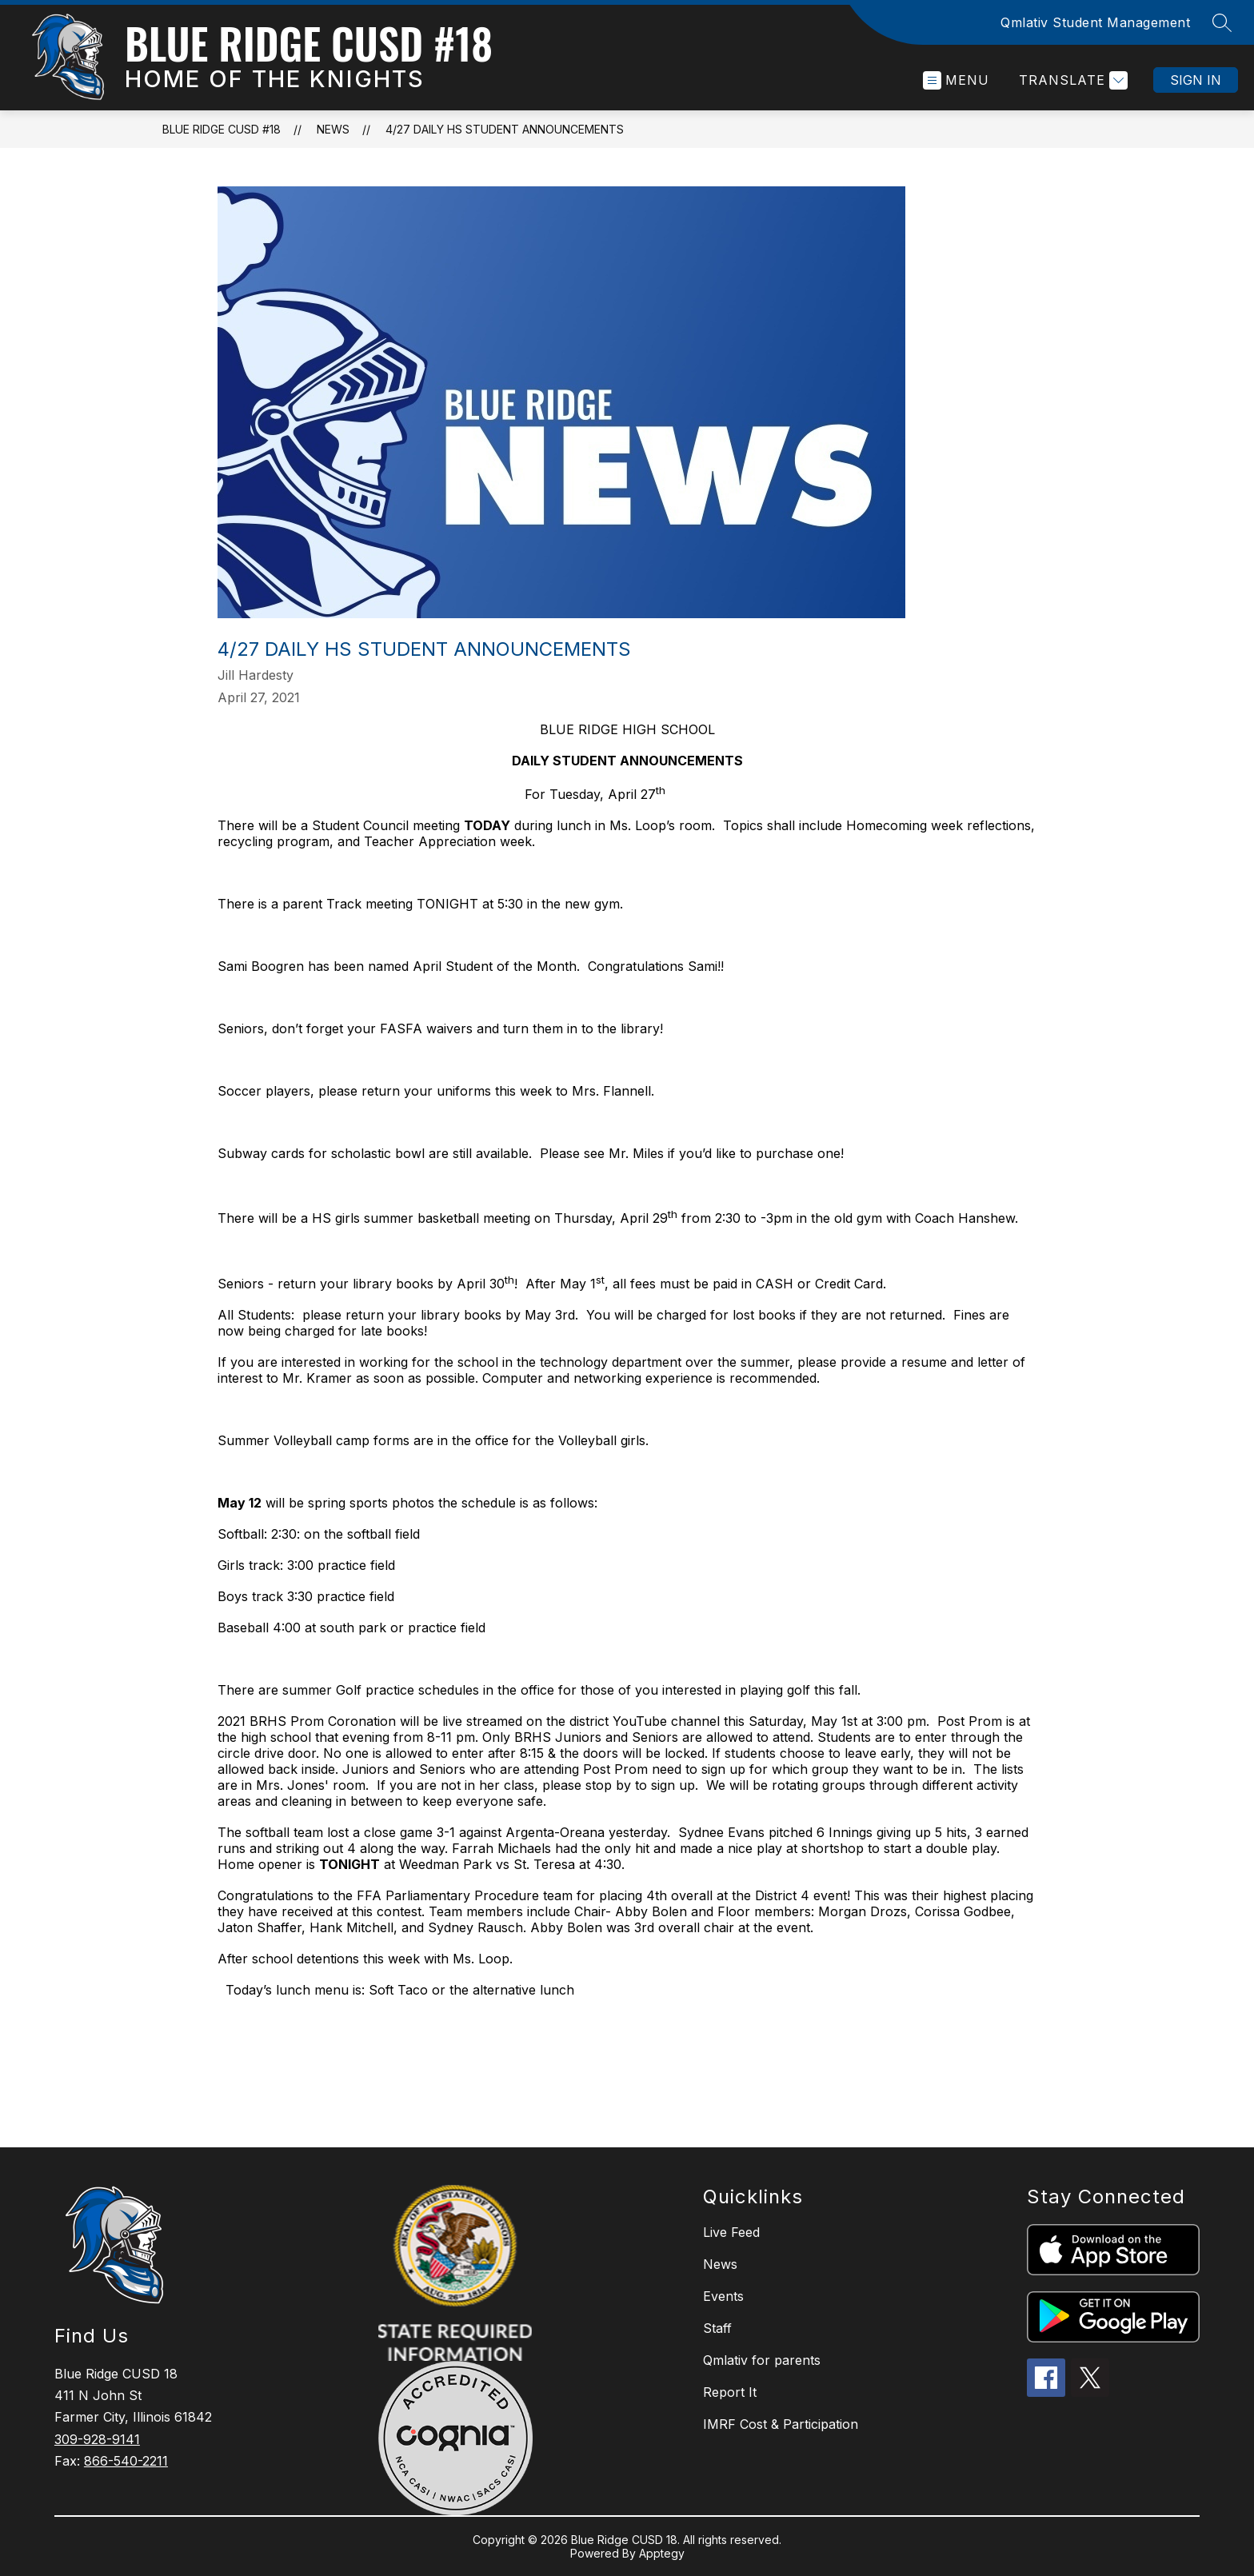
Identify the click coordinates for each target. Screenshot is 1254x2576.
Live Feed (731, 2232)
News (333, 129)
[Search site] (1222, 22)
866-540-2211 (126, 2461)
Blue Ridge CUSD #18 (221, 129)
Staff (717, 2328)
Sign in (1195, 80)
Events (723, 2296)
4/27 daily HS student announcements (504, 129)
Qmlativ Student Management (1095, 22)
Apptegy (662, 2553)
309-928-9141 (97, 2439)
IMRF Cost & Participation (780, 2424)
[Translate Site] (1071, 80)
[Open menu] (956, 80)
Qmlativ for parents (762, 2360)
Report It (730, 2392)
